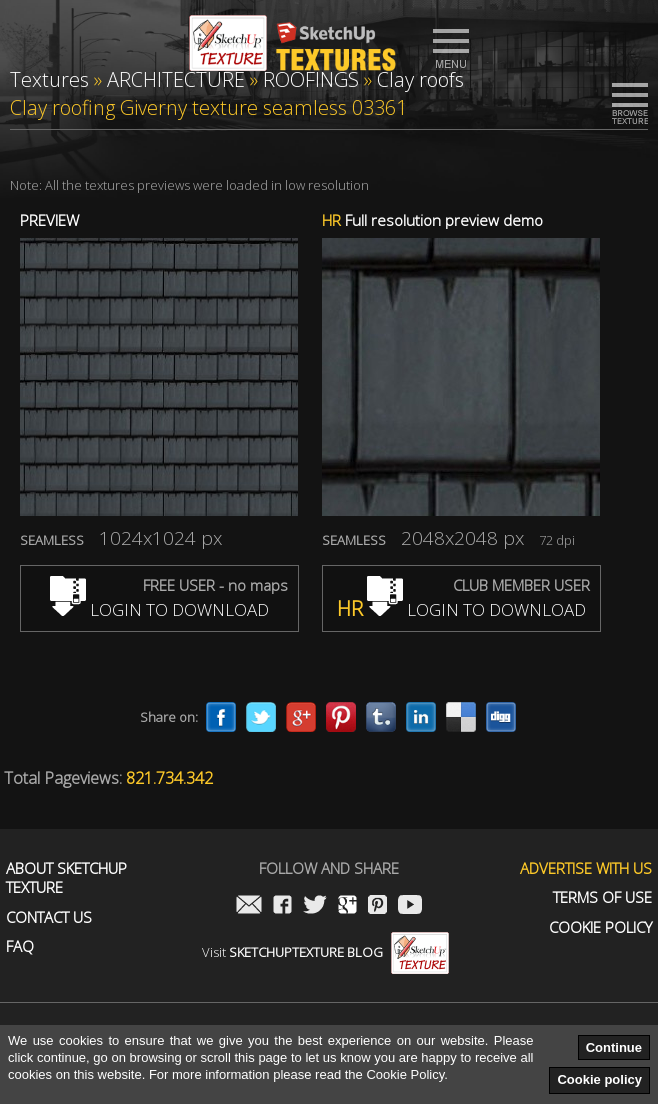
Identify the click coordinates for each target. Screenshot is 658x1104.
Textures (49, 79)
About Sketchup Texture (66, 878)
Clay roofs (420, 79)
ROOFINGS (311, 79)
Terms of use (602, 897)
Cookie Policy (600, 927)
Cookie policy (599, 1079)
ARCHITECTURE (176, 79)
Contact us (49, 917)
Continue (614, 1047)
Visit (325, 952)
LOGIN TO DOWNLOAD (159, 609)
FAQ (20, 946)
